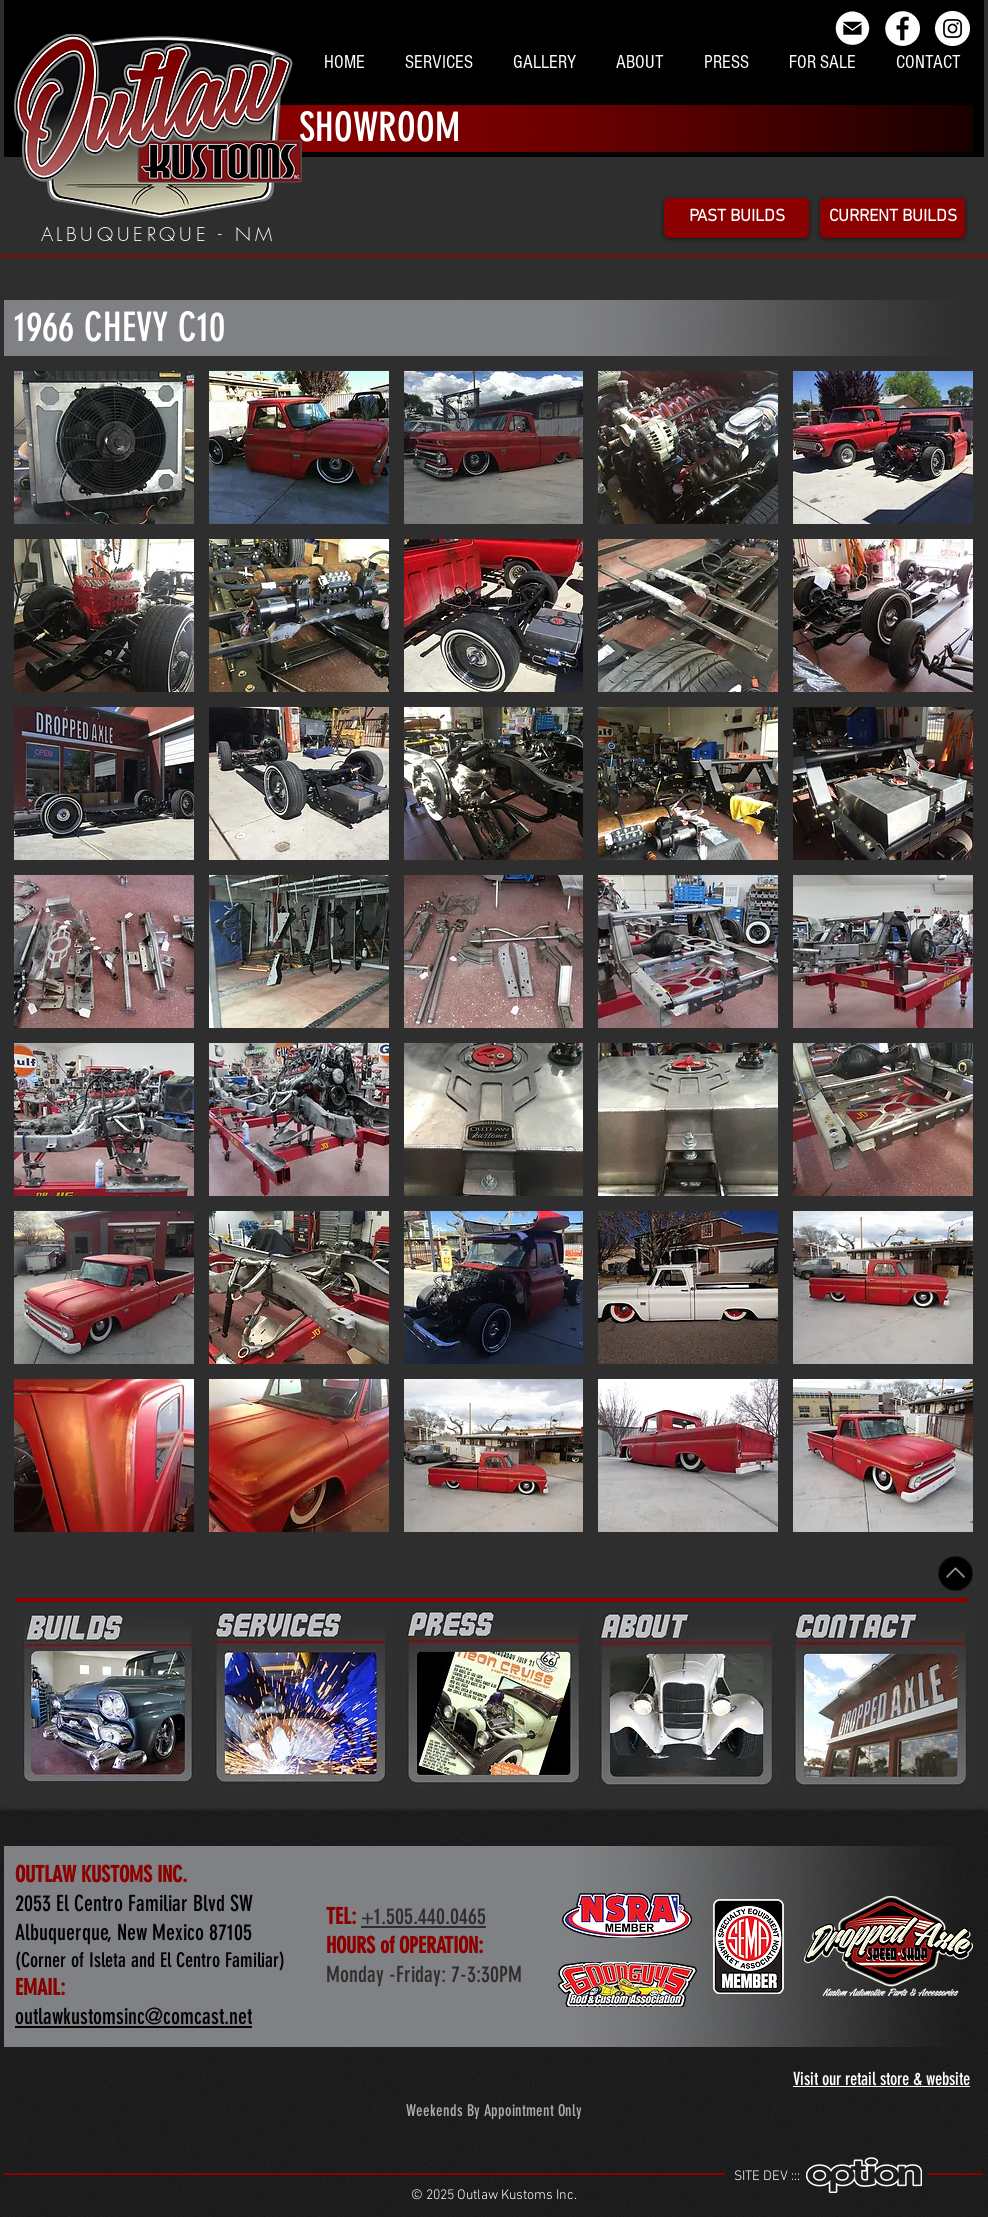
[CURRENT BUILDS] (892, 218)
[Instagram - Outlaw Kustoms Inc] (952, 28)
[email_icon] (852, 28)
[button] (104, 447)
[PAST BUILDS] (736, 218)
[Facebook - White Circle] (902, 28)
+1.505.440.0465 (423, 1916)
